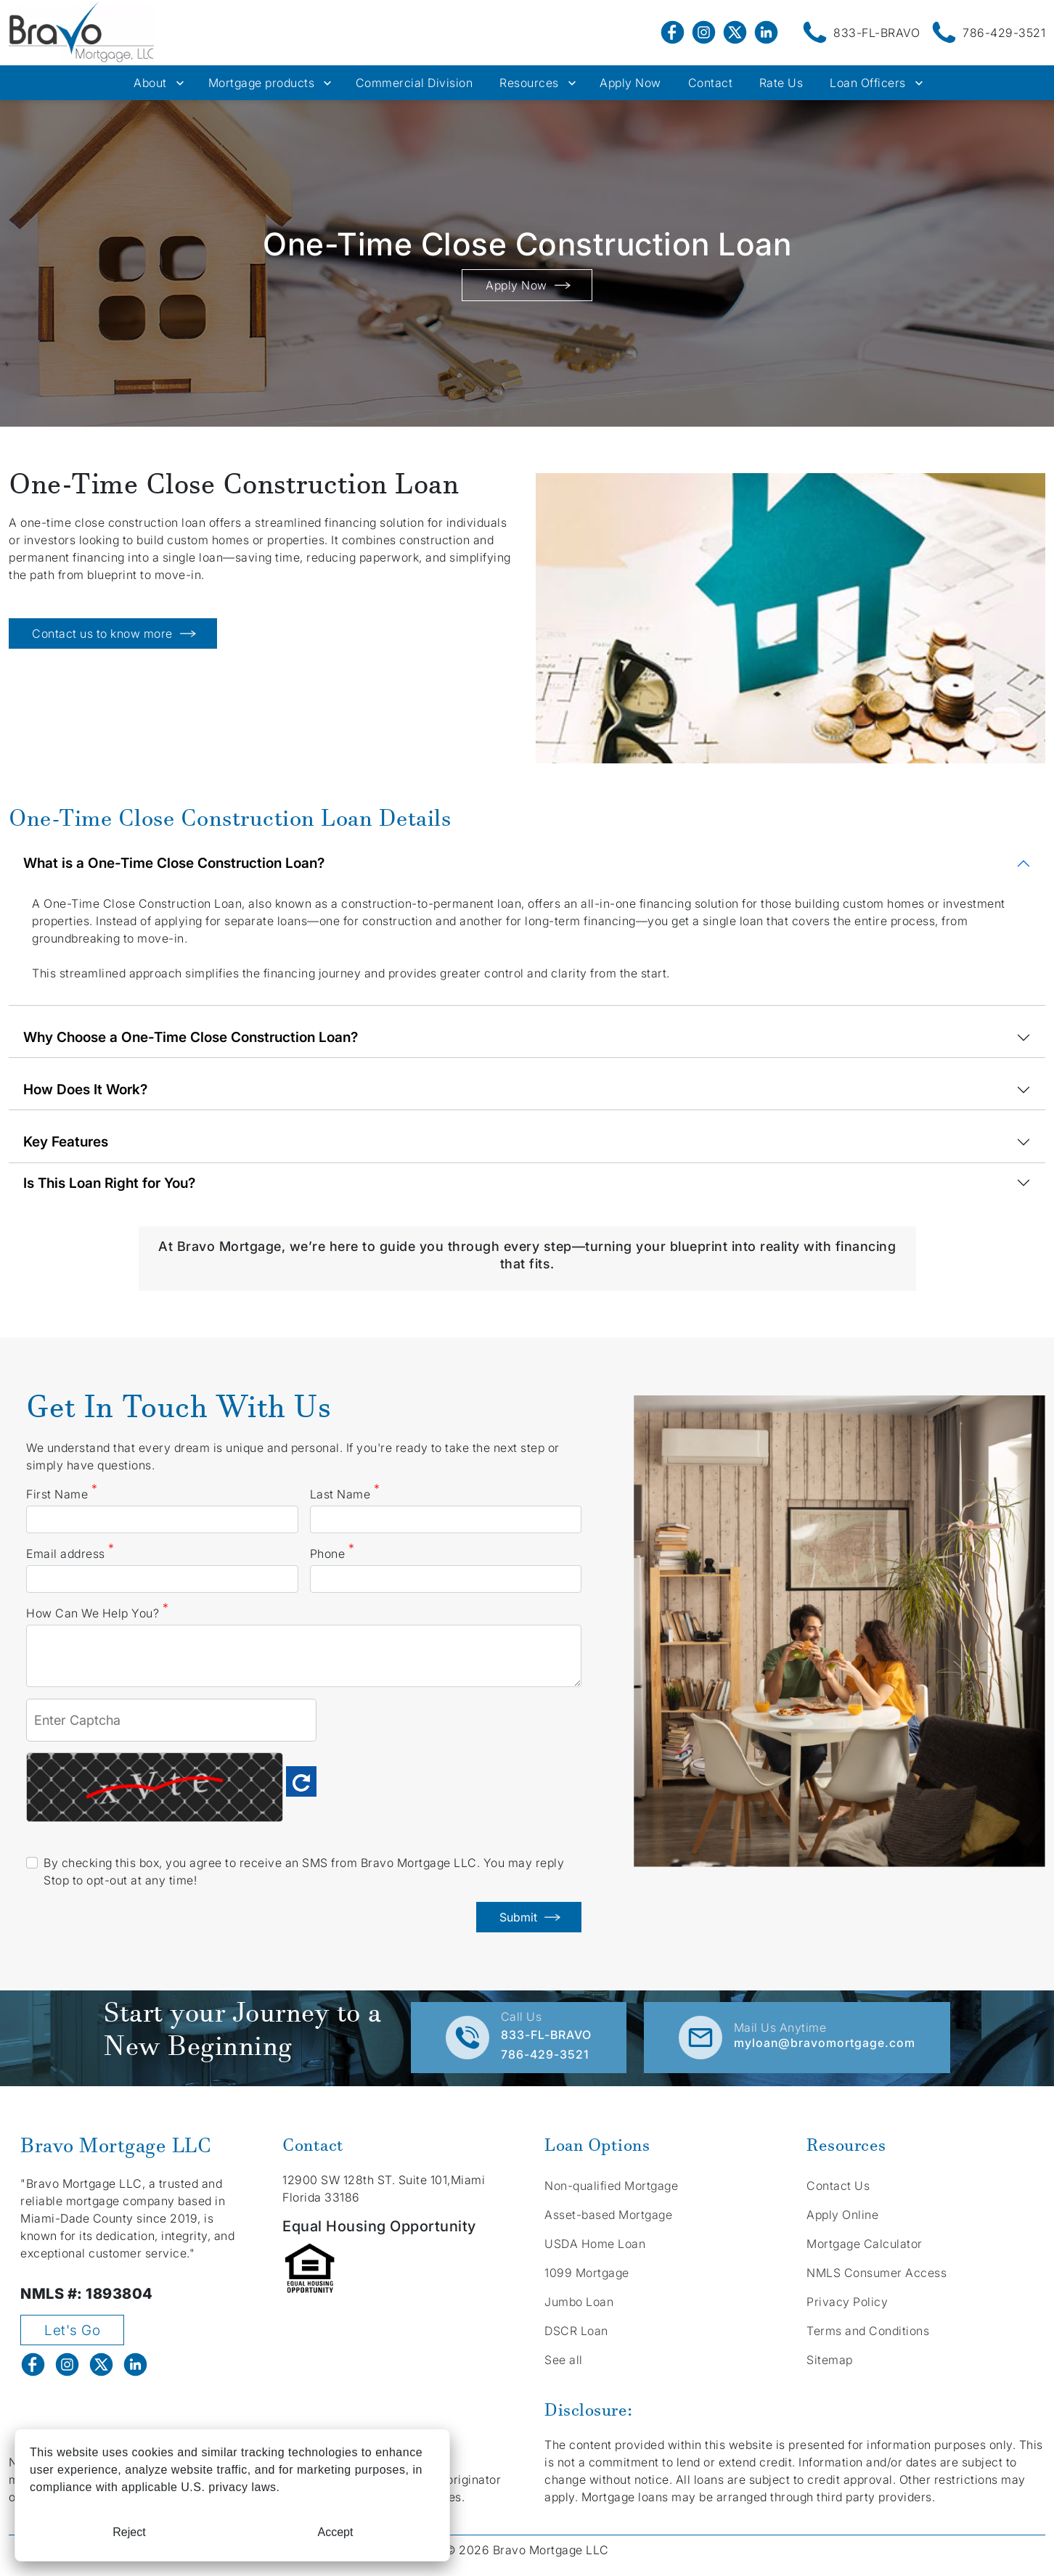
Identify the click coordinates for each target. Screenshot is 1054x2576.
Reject (129, 2532)
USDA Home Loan (594, 2243)
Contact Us (838, 2185)
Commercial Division (414, 82)
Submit (529, 1917)
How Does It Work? (85, 1089)
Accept (336, 2532)
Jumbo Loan (578, 2301)
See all (563, 2360)
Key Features (65, 1141)
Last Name (345, 1493)
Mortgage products (261, 82)
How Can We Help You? (97, 1612)
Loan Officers (868, 82)
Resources (529, 82)
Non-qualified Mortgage (611, 2185)
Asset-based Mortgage (608, 2214)
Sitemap (829, 2360)
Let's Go (72, 2330)
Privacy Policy (847, 2301)
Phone (332, 1553)
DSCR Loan (576, 2330)
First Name (61, 1493)
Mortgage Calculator (864, 2243)
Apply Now (630, 82)
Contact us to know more (113, 633)
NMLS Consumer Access (876, 2272)
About (150, 82)
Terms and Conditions (867, 2330)
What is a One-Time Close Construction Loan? (173, 862)
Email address (70, 1553)
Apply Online (842, 2214)
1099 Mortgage (586, 2272)
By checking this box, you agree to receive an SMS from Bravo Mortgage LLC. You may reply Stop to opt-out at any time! (304, 1871)
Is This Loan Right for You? (109, 1182)
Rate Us (781, 82)
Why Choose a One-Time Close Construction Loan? (190, 1037)
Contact (710, 82)
